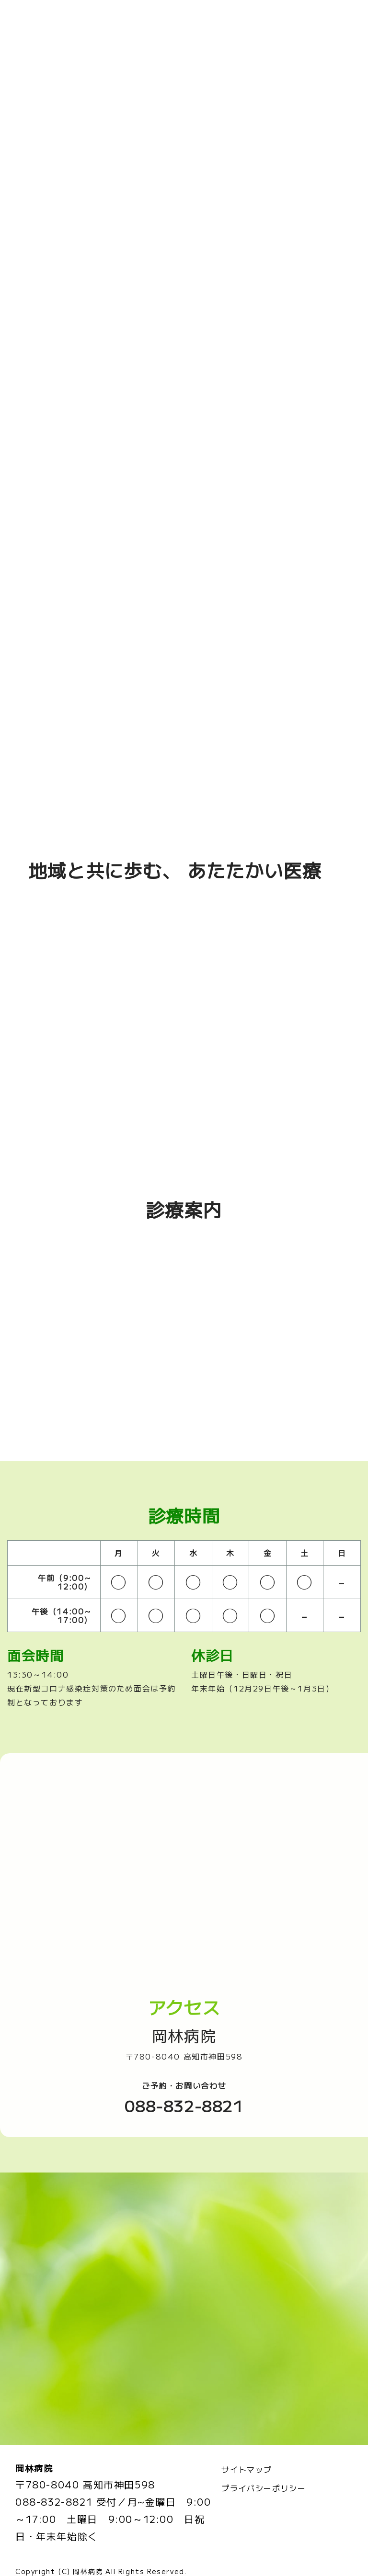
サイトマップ (246, 2439)
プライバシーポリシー (263, 2457)
